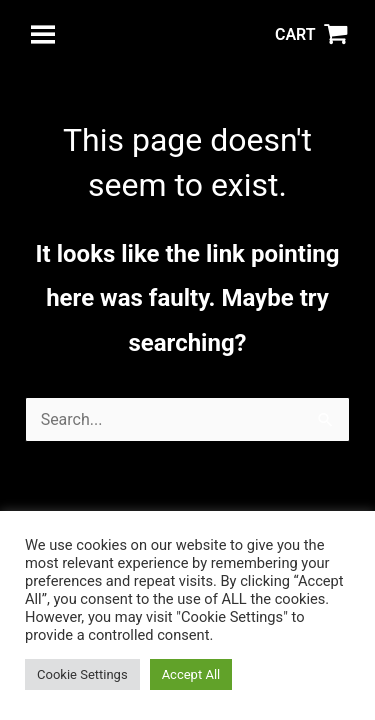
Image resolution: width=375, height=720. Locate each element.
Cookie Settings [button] (82, 674)
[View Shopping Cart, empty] (311, 35)
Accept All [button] (191, 674)
